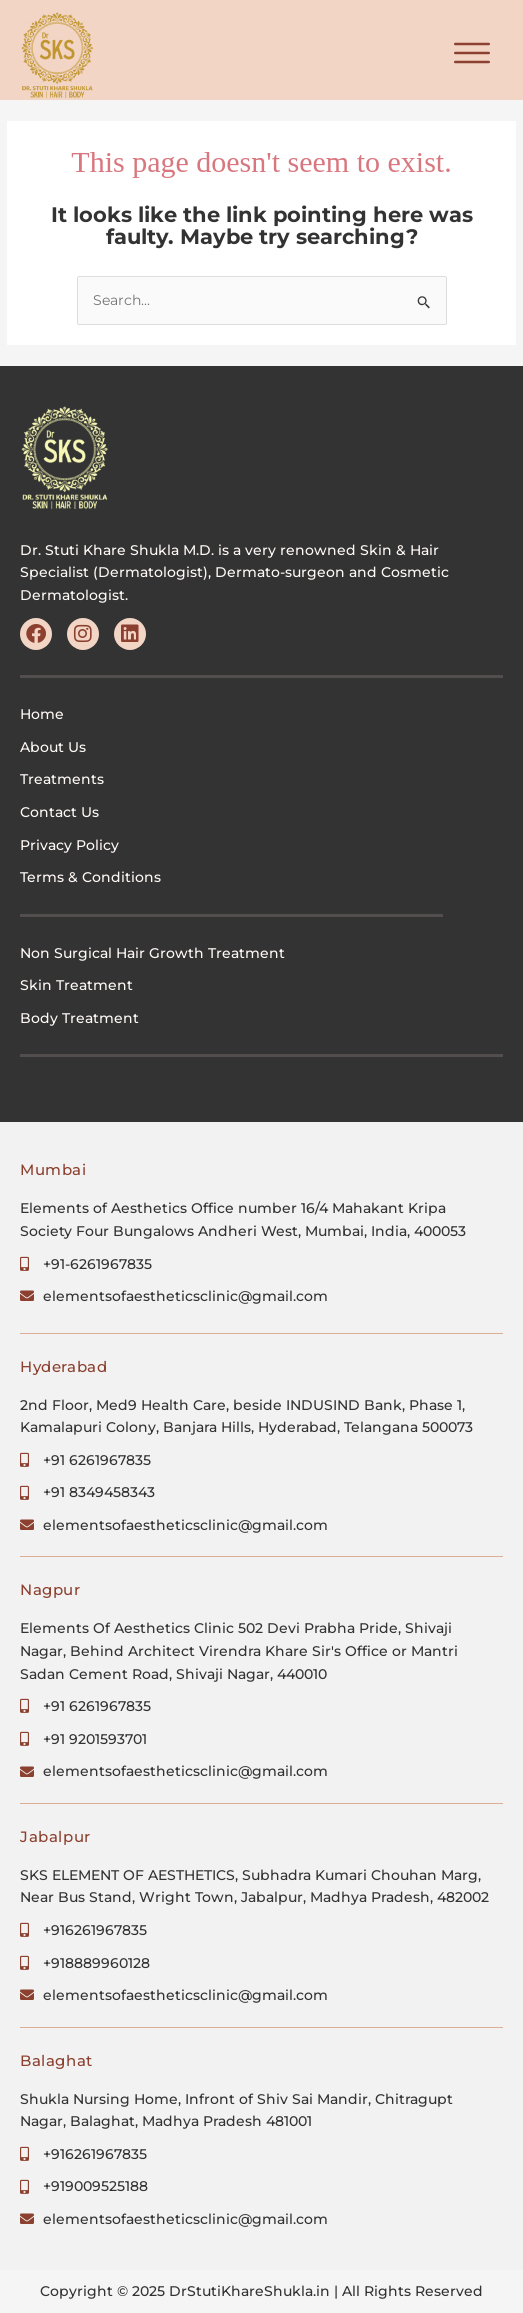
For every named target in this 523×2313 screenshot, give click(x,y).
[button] (472, 55)
